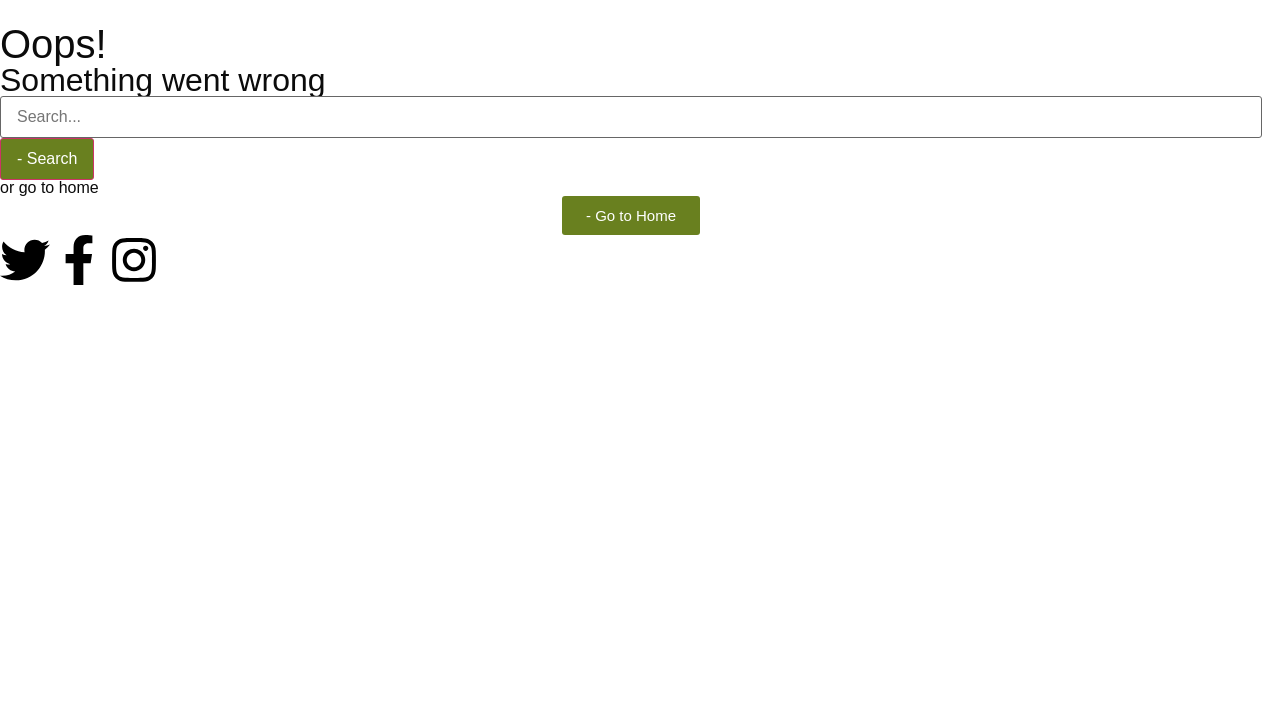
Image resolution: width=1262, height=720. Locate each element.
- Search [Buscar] (47, 158)
